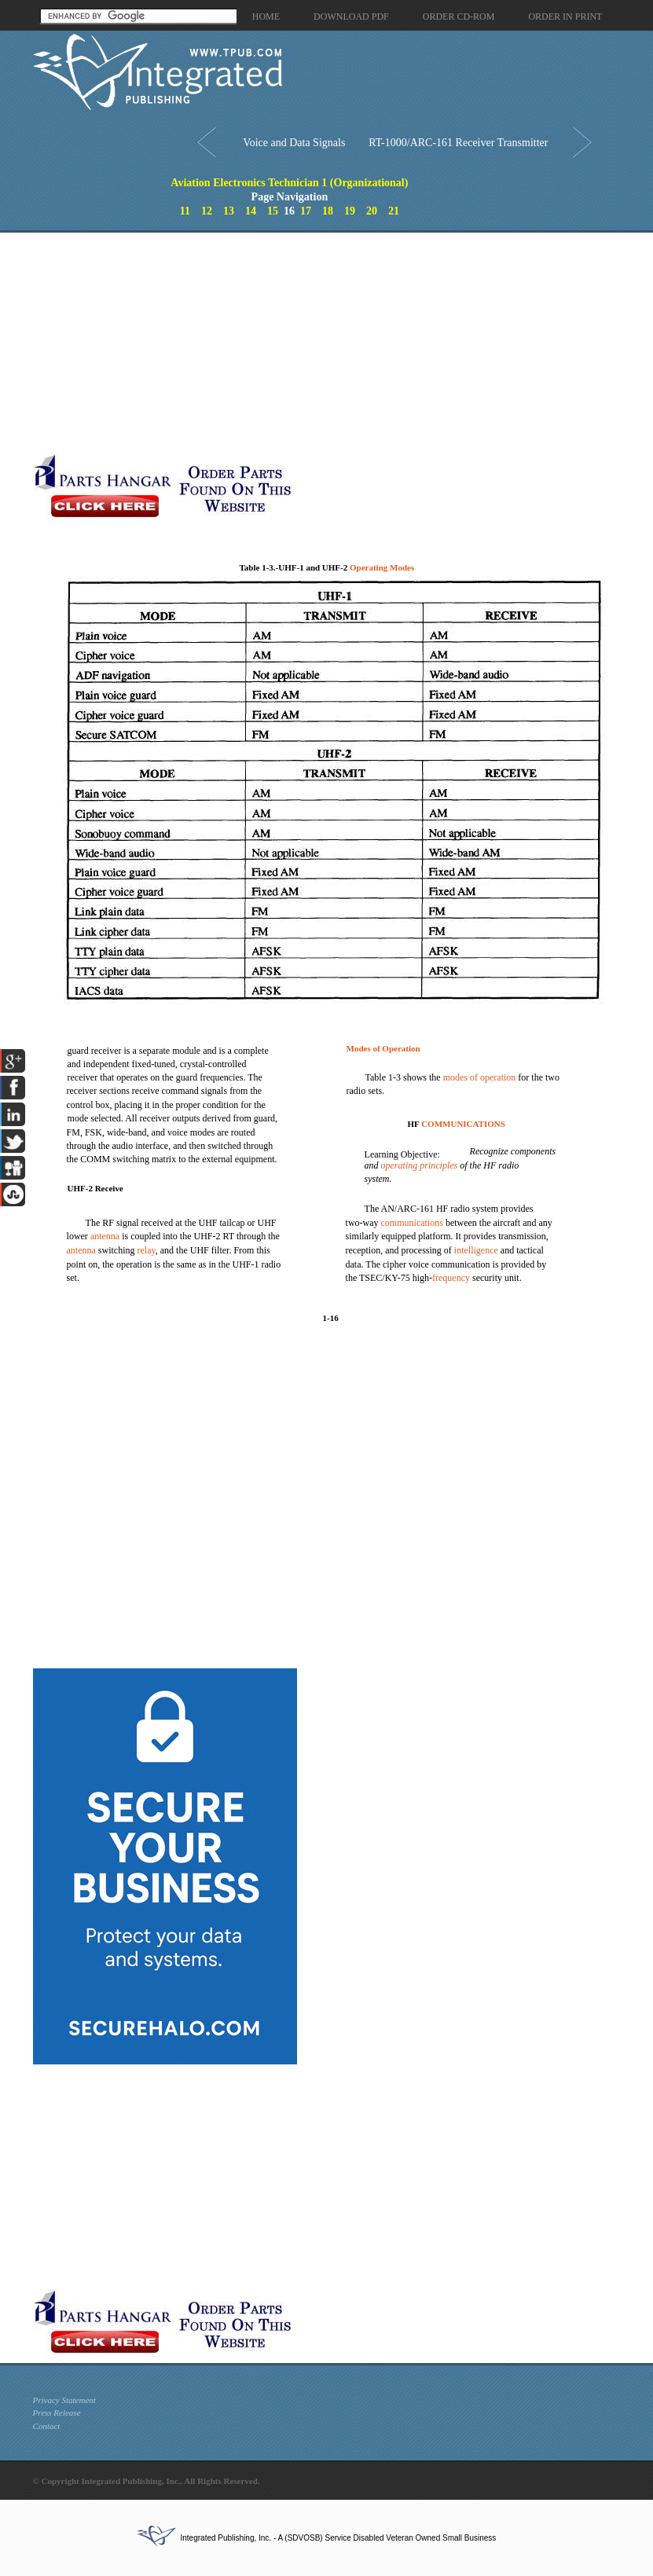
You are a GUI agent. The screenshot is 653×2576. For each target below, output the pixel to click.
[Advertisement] (253, 343)
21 (393, 211)
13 (228, 211)
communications (412, 1222)
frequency (451, 1277)
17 (305, 211)
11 (185, 211)
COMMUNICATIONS (463, 1123)
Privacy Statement (64, 2400)
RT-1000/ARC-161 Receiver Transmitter (458, 143)
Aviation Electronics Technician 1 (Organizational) (289, 183)
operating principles (419, 1165)
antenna (104, 1236)
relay (147, 1250)
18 (327, 211)
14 (250, 211)
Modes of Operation (383, 1048)
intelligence (476, 1250)
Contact (47, 2426)
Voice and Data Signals (294, 143)
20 (371, 211)
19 (349, 211)
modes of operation (479, 1077)
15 (272, 211)
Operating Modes (382, 567)
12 (206, 211)
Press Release (57, 2412)
